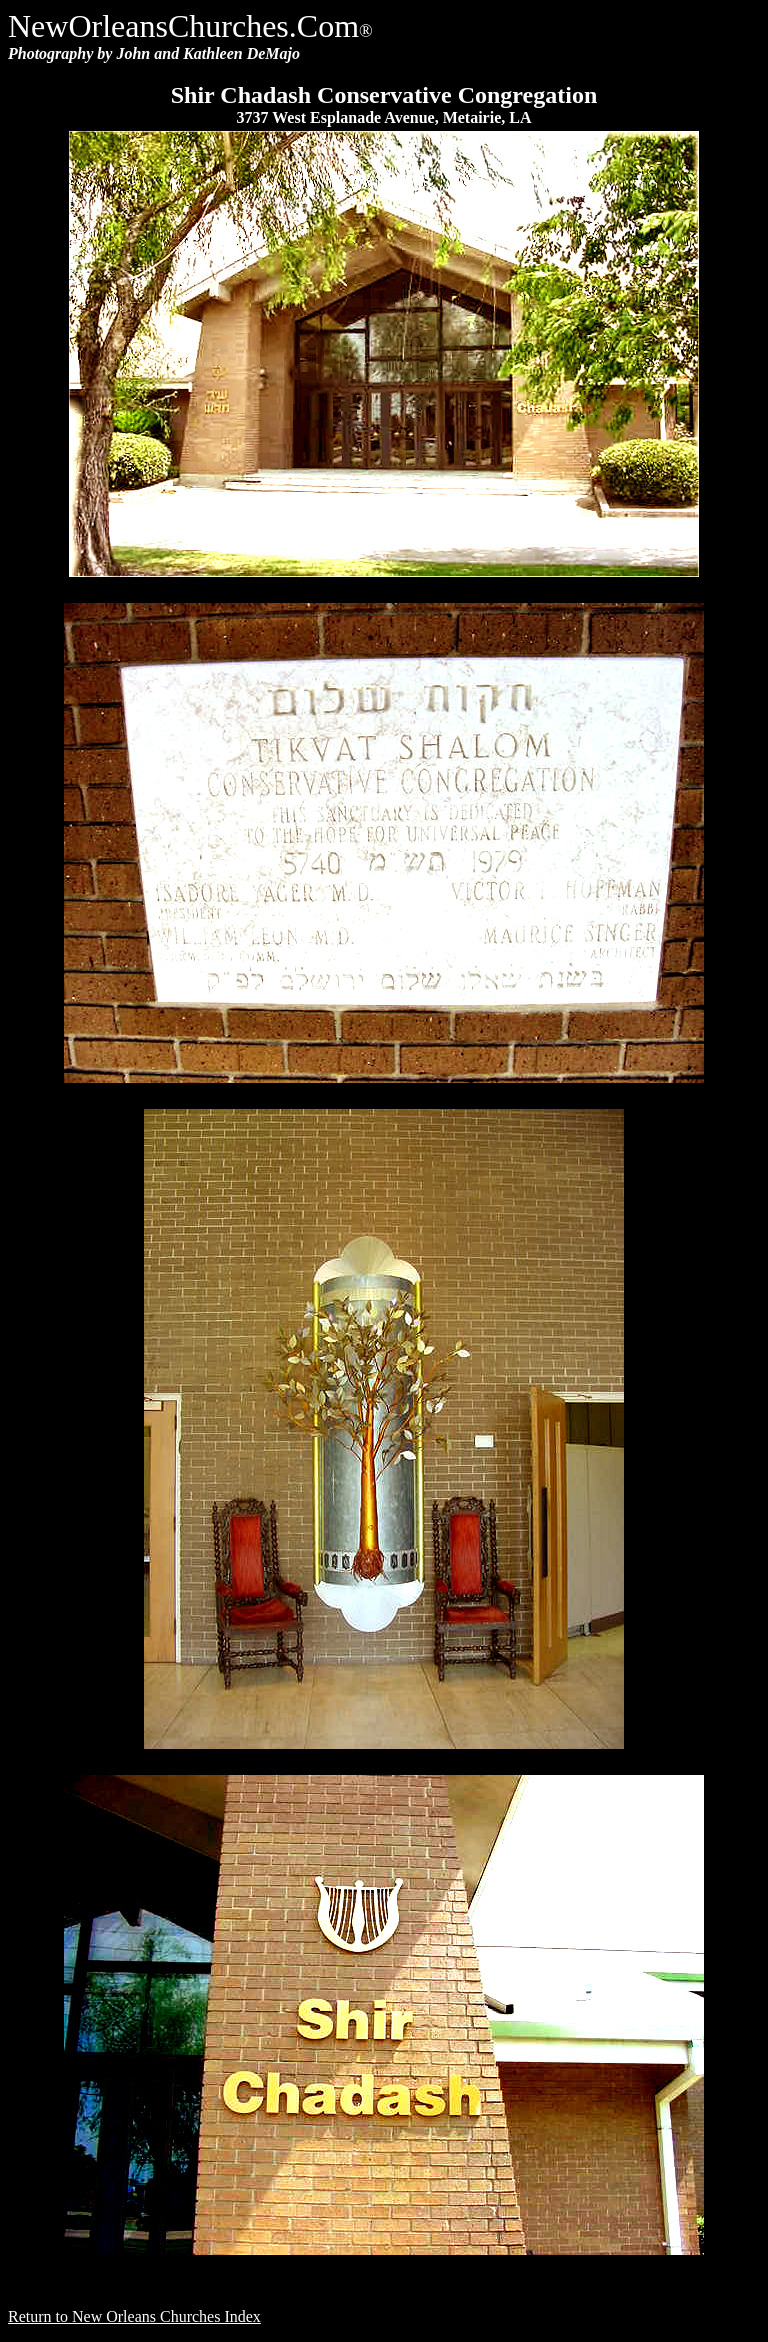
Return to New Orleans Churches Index (134, 2316)
